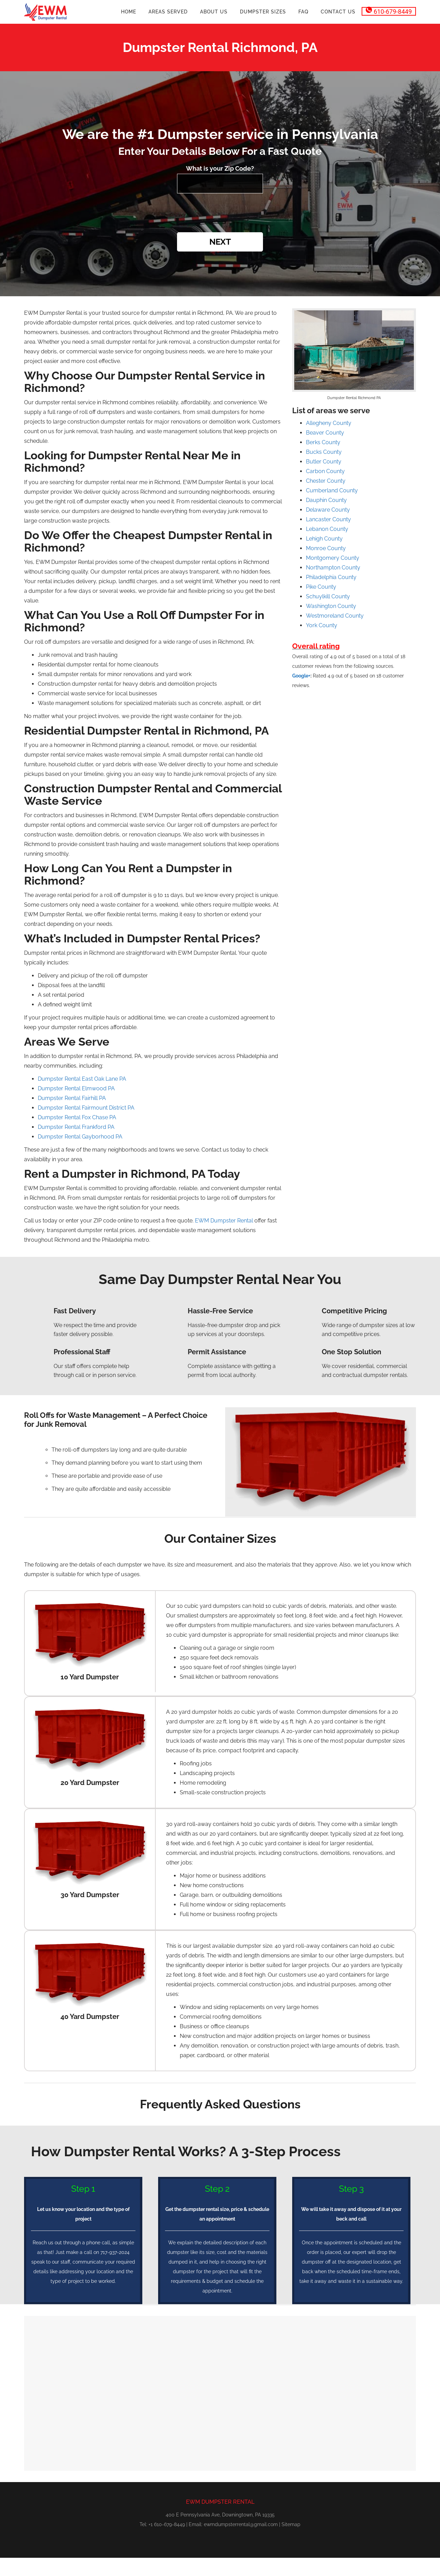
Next (220, 242)
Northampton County (333, 567)
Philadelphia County (331, 577)
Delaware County (328, 509)
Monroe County (326, 548)
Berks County (323, 442)
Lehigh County (324, 538)
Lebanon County (327, 529)
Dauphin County (326, 500)
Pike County (321, 587)
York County (321, 625)
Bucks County (324, 452)
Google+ (301, 675)
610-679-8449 (389, 11)
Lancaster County (328, 519)
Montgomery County (332, 558)
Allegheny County (328, 423)
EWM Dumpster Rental (224, 1220)
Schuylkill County (328, 596)
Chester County (325, 481)
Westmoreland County (335, 615)
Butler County (323, 461)
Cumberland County (332, 490)
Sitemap (291, 2524)
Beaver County (325, 432)
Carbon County (325, 471)
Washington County (331, 606)
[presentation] (220, 213)
